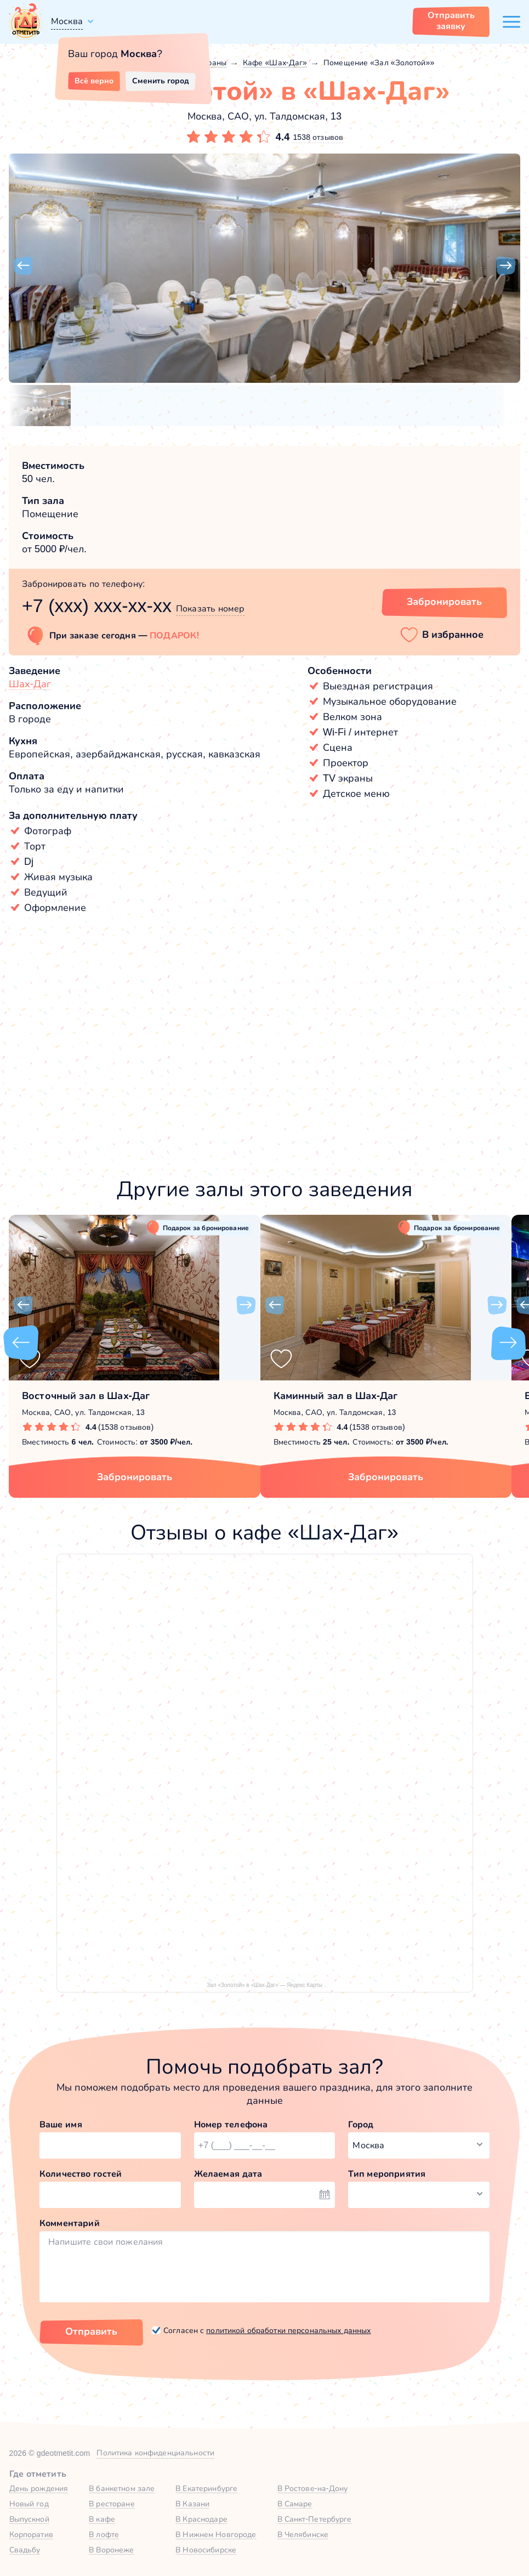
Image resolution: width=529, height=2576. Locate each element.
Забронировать (134, 1476)
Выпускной (29, 2519)
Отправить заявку (451, 20)
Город (360, 2124)
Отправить (91, 2331)
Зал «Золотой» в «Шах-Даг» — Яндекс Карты (264, 1985)
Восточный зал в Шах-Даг (86, 1395)
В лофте (104, 2534)
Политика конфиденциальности (155, 2452)
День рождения (39, 2488)
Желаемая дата (228, 2173)
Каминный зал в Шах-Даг (336, 1395)
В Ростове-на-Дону (312, 2488)
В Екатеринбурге (206, 2488)
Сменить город (160, 80)
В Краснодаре (201, 2519)
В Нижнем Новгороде (215, 2534)
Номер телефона (231, 2124)
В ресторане (111, 2503)
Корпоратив (31, 2534)
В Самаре (294, 2503)
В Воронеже (111, 2549)
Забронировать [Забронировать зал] (444, 601)
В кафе (102, 2519)
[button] (23, 266)
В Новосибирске (205, 2549)
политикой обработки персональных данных (288, 2330)
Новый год (29, 2503)
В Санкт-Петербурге (314, 2519)
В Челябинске (303, 2534)
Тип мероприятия (386, 2173)
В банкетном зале (122, 2488)
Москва (67, 21)
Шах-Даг (30, 683)
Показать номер (210, 608)
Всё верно (94, 80)
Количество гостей (80, 2173)
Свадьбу (25, 2549)
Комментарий (69, 2223)
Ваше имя (60, 2124)
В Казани (192, 2503)
